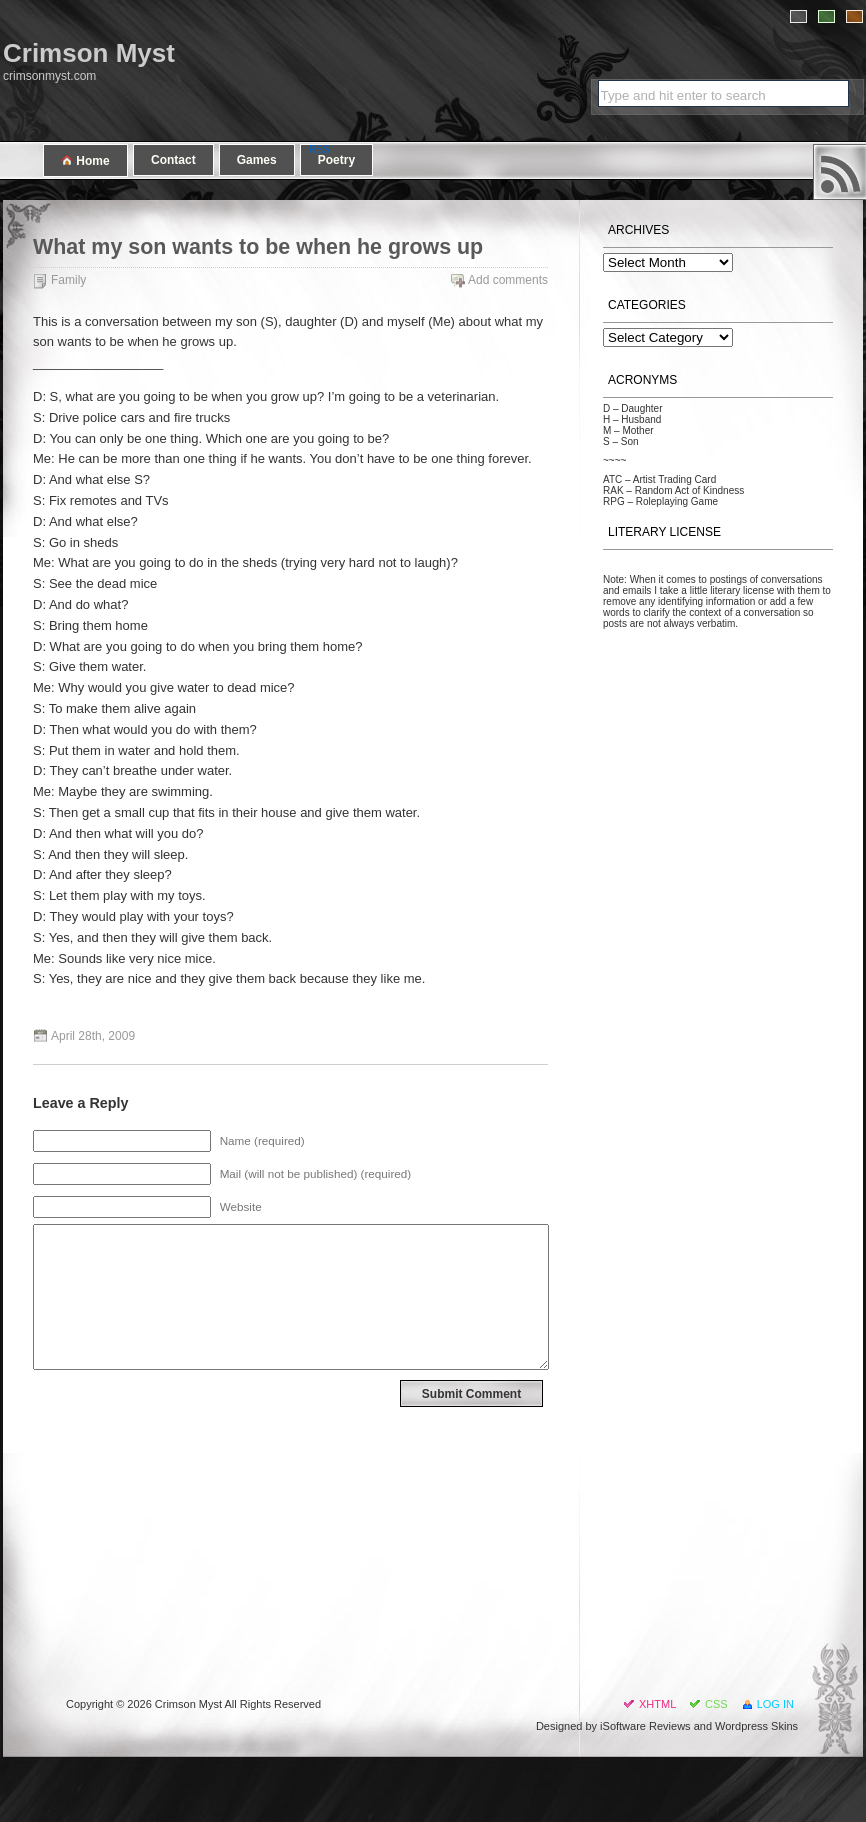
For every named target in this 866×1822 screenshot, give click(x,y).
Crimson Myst (89, 53)
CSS (716, 1704)
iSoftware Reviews (645, 1726)
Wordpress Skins (756, 1726)
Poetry (336, 160)
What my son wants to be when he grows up (258, 247)
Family (68, 280)
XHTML (657, 1704)
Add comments (508, 280)
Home (85, 160)
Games (257, 160)
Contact (173, 160)
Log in (775, 1704)
